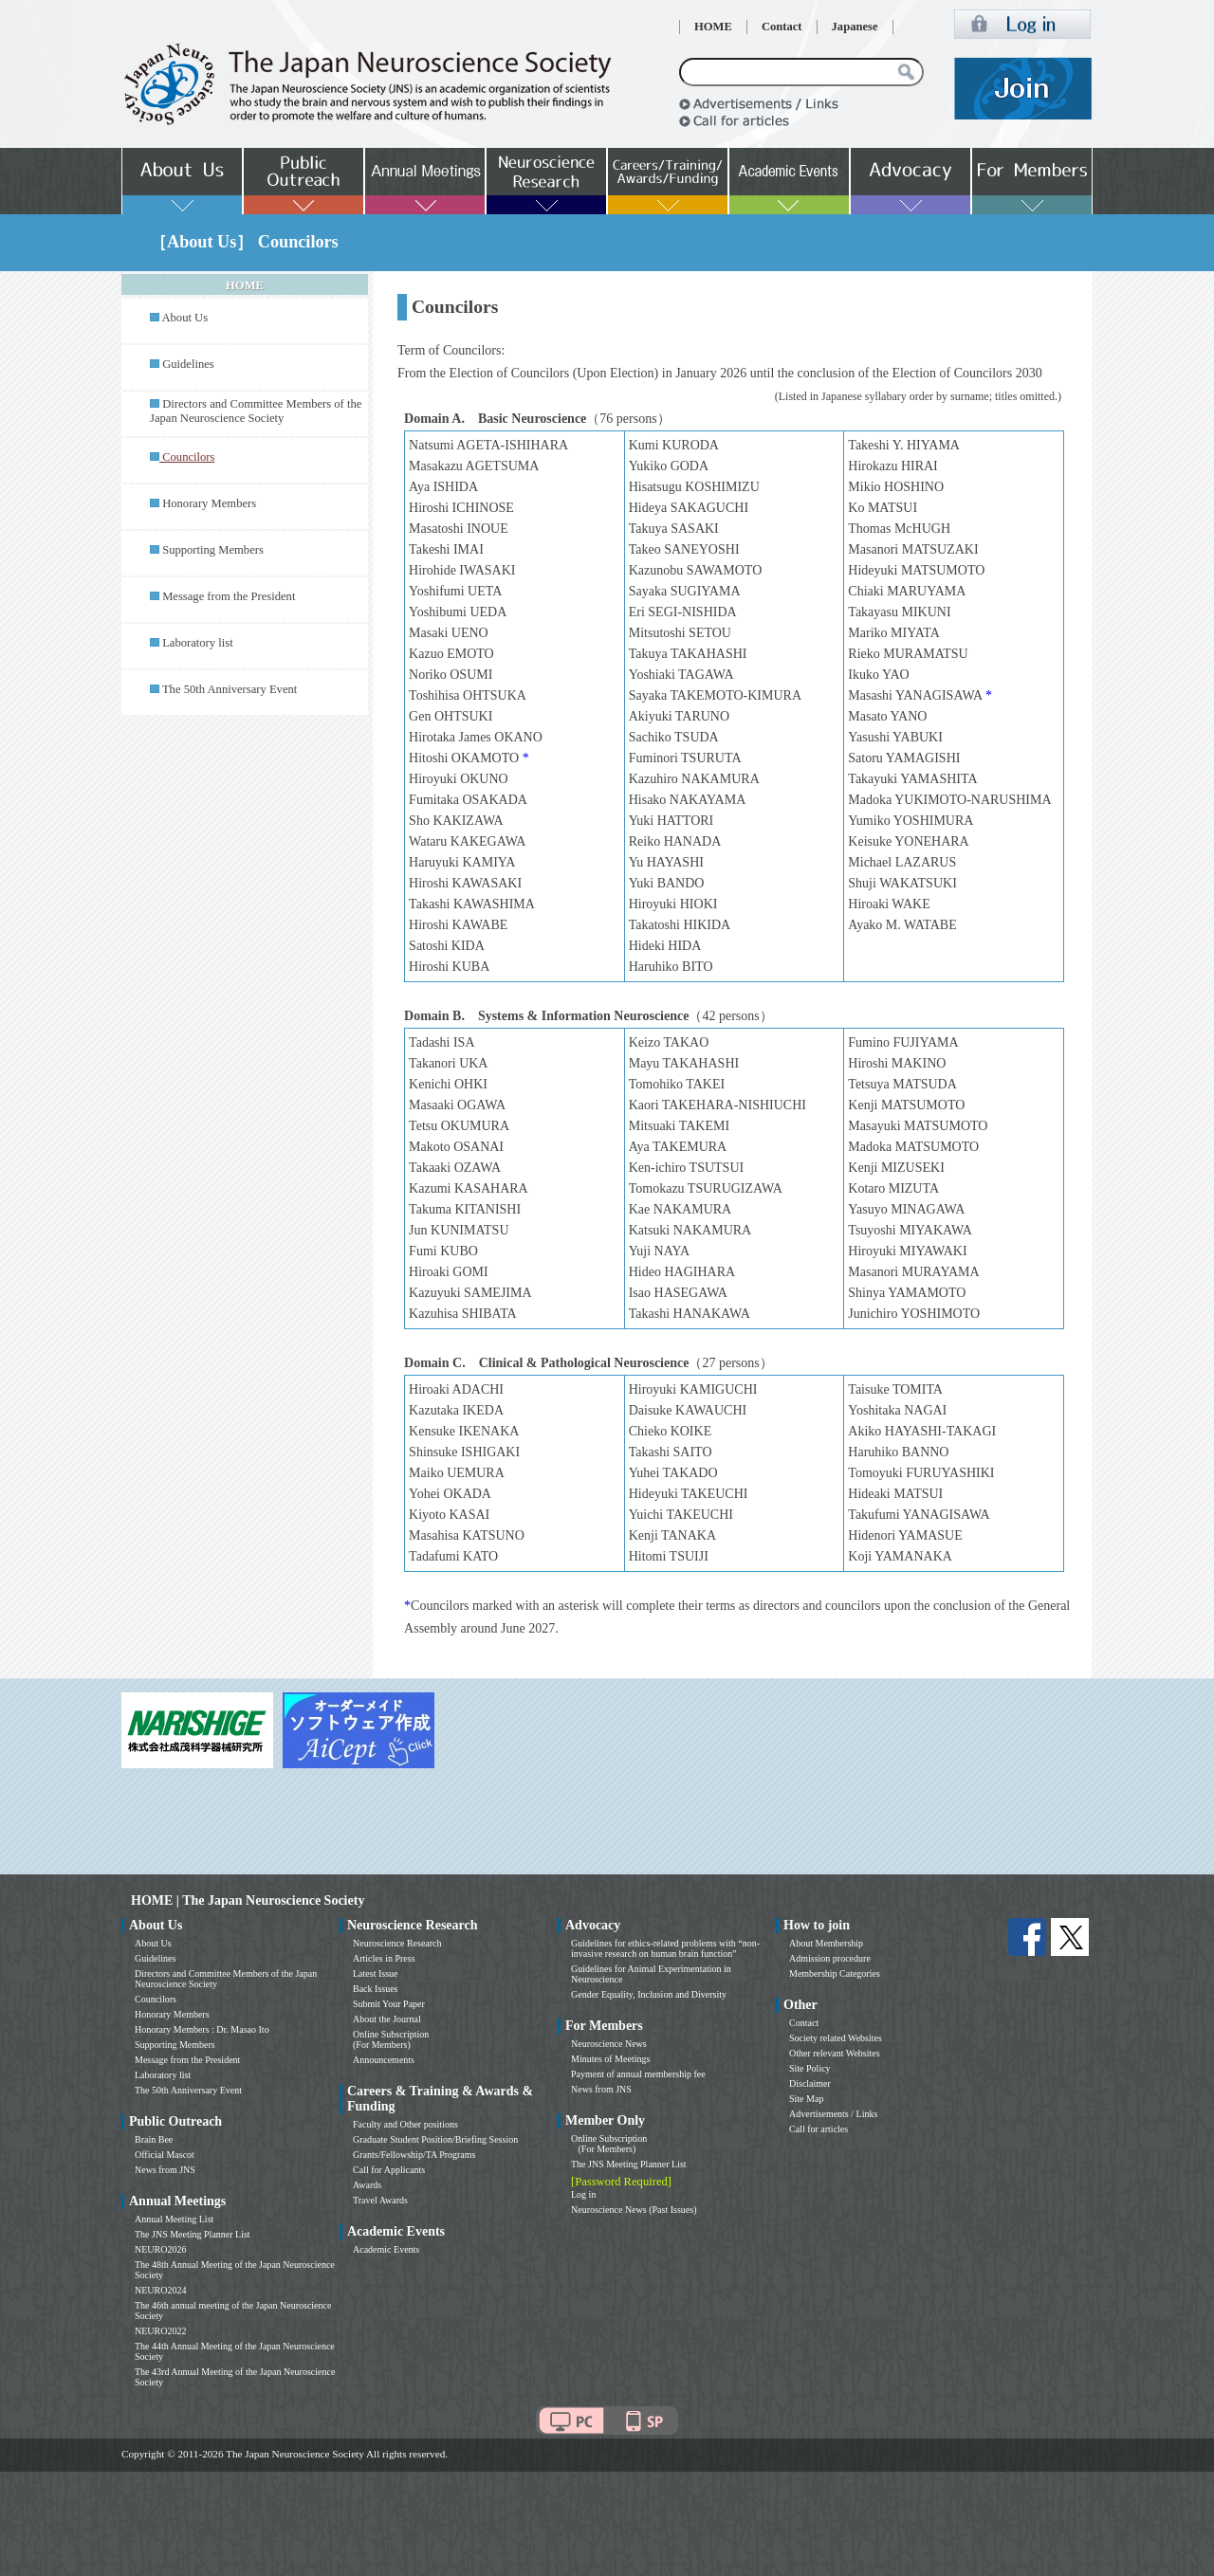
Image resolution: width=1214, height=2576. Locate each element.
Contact (782, 26)
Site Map (806, 2098)
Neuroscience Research (397, 1943)
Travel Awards (380, 2200)
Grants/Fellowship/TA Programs (414, 2154)
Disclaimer (810, 2083)
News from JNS (165, 2170)
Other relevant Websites (834, 2053)
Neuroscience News (609, 2043)
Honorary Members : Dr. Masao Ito (202, 2029)
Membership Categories (834, 1973)
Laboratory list (197, 642)
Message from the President (228, 596)
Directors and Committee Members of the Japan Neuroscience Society (255, 411)
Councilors (155, 1999)
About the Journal (387, 2019)
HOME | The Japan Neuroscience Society (247, 1900)
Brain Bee (154, 2139)
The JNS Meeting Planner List (192, 2234)
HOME (713, 26)
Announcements (383, 2060)
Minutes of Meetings (610, 2059)
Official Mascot (164, 2154)
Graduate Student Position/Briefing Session (435, 2139)
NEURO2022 (160, 2331)
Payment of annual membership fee (638, 2074)
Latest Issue (375, 1973)
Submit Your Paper (389, 2004)
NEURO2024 (160, 2290)
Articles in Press (384, 1958)
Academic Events (386, 2249)
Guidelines (188, 364)
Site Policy (810, 2068)
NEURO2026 (160, 2249)
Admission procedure (830, 1958)
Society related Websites (835, 2038)
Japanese (855, 26)
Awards (367, 2185)
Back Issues (375, 1988)
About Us (184, 317)
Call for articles (818, 2129)
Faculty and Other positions (405, 2124)
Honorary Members (209, 503)
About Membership (826, 1943)
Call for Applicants (389, 2170)
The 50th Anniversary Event (229, 689)
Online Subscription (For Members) (391, 2039)
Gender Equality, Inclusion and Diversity (649, 1994)
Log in (583, 2194)
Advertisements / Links (833, 2114)
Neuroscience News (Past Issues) (633, 2209)
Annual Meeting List (174, 2219)
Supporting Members (213, 550)
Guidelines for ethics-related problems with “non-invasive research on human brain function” (665, 1948)
